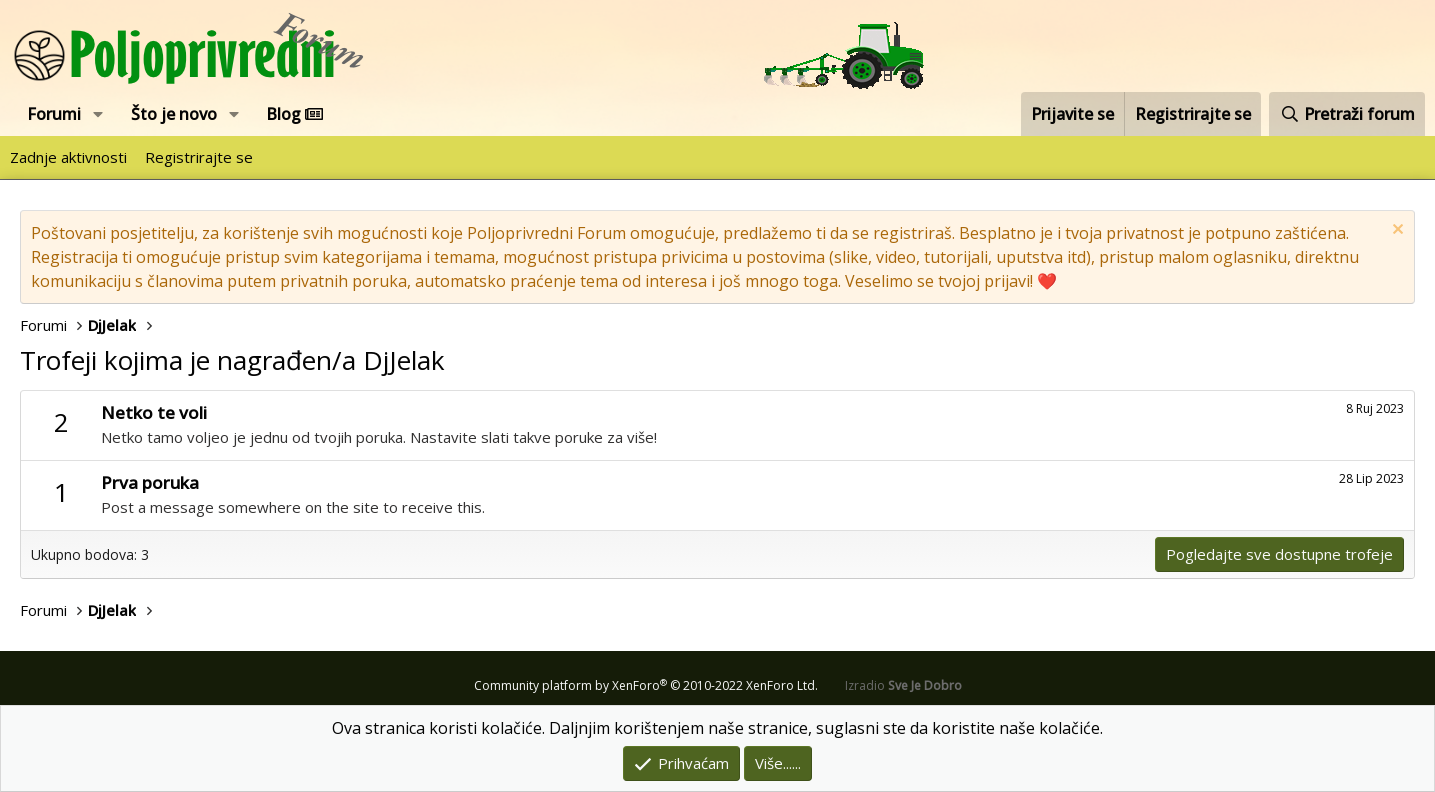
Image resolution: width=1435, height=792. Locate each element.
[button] (98, 114)
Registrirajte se (199, 157)
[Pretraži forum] (1347, 114)
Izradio (903, 685)
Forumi (54, 114)
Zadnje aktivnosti (68, 157)
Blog (294, 114)
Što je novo (174, 114)
